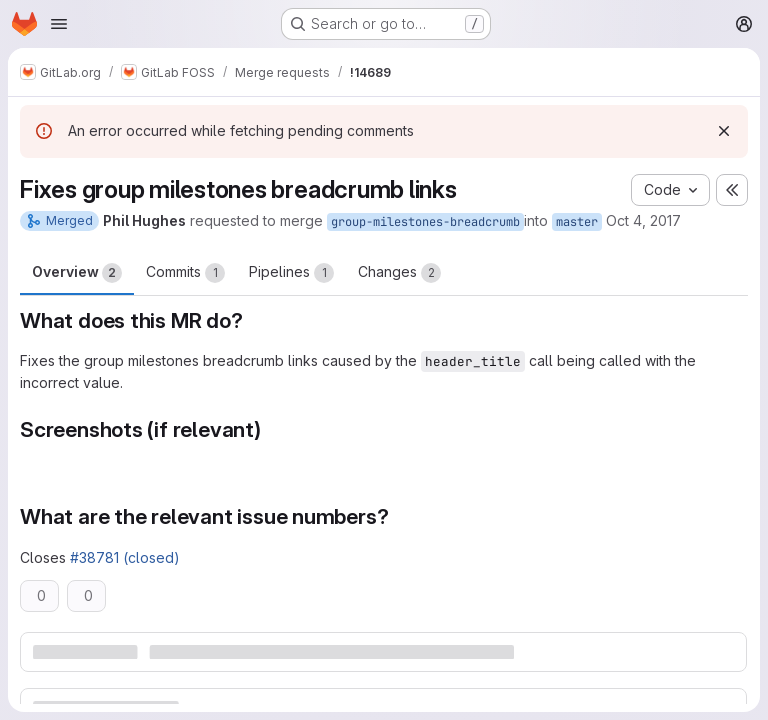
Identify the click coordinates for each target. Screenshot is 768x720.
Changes (399, 273)
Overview (77, 273)
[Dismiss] (724, 131)
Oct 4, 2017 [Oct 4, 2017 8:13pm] (643, 220)
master (577, 222)
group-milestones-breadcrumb (425, 222)
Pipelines (291, 273)
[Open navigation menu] (59, 24)
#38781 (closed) (125, 557)
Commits (185, 273)
